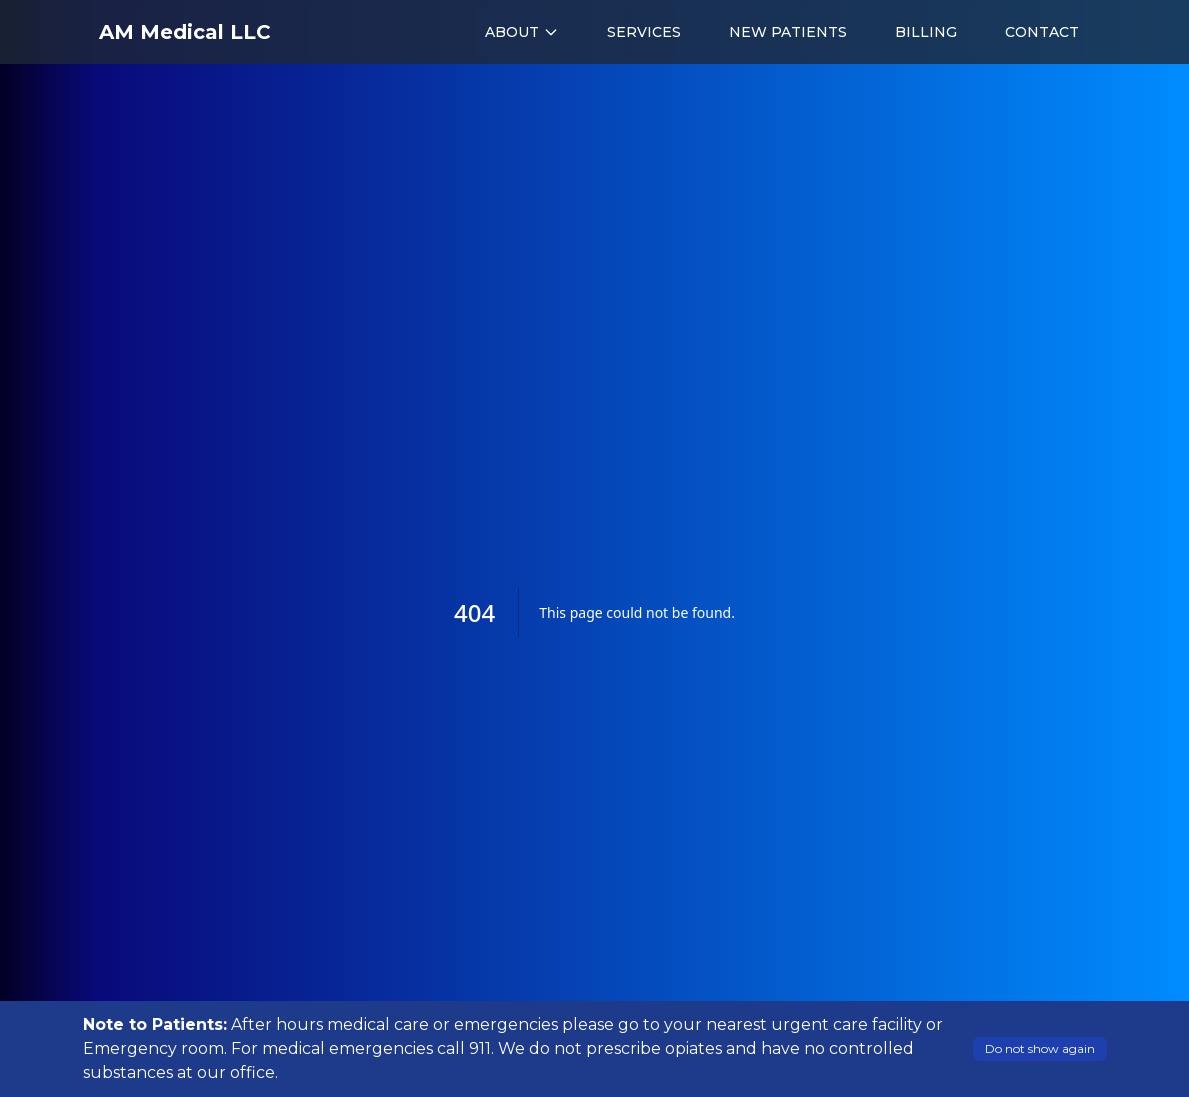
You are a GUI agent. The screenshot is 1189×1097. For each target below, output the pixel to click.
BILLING (926, 32)
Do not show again (1040, 1048)
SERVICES (644, 32)
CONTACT (1042, 32)
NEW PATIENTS (788, 32)
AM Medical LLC (185, 32)
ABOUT (522, 32)
